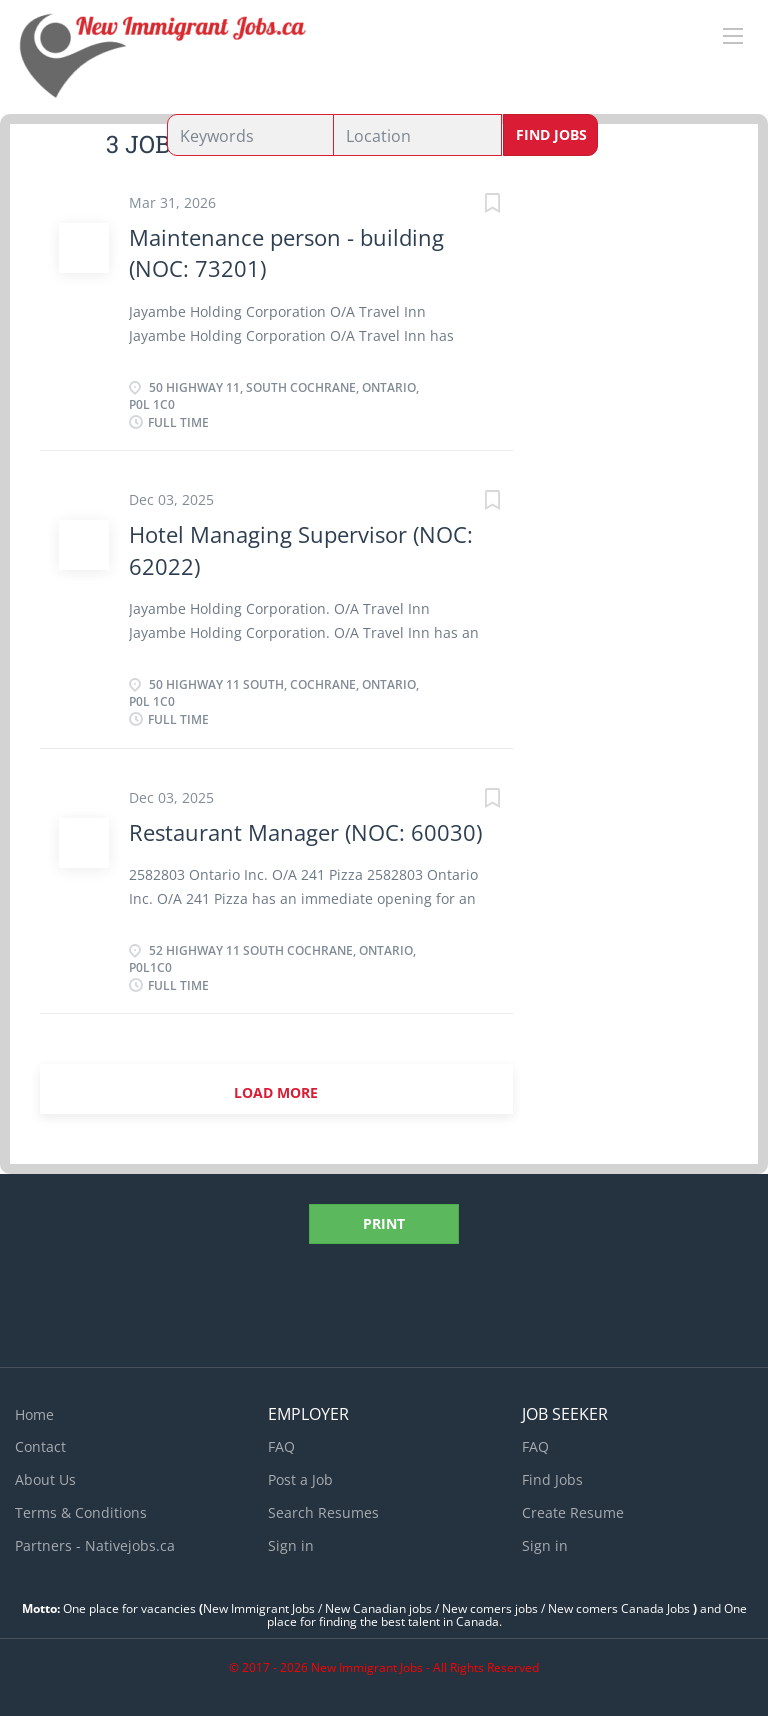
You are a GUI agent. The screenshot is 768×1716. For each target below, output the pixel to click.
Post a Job (300, 1479)
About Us (45, 1479)
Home (34, 1414)
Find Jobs (551, 134)
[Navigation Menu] (733, 36)
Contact (40, 1446)
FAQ (281, 1446)
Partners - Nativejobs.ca (95, 1545)
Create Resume (573, 1512)
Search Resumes (323, 1512)
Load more (276, 1092)
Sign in (291, 1545)
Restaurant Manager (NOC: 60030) (305, 832)
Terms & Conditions (81, 1512)
